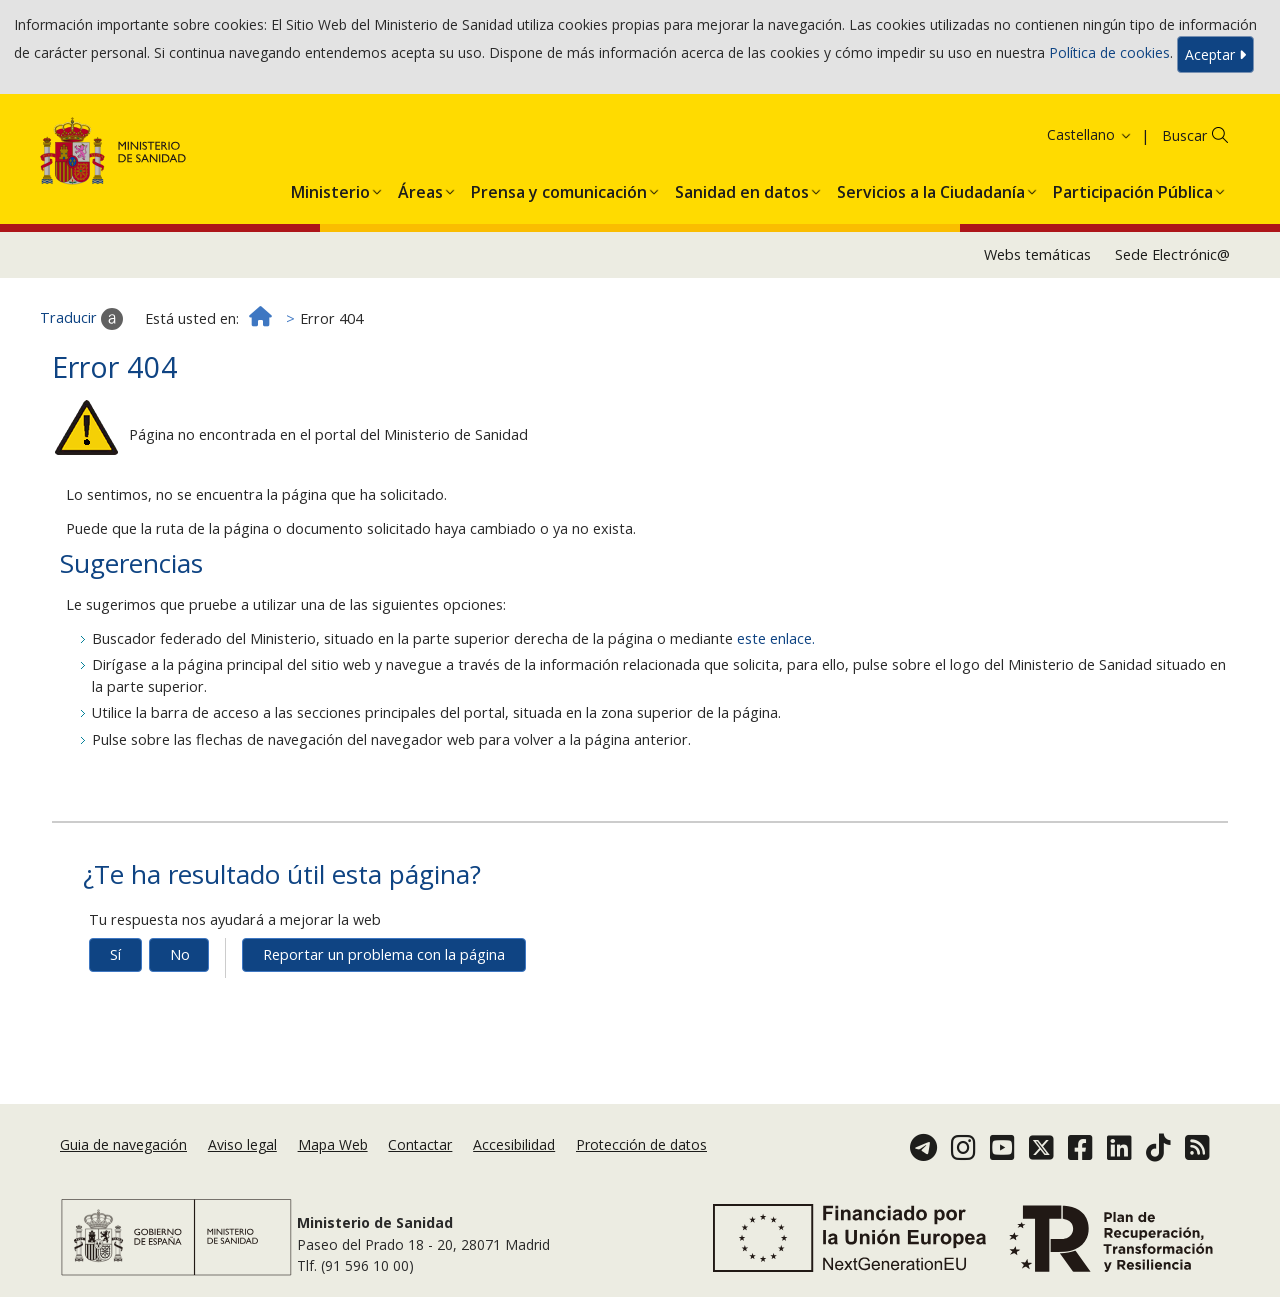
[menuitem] (330, 188)
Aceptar (1215, 54)
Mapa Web (333, 1144)
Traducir (81, 319)
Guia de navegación (123, 1144)
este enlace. (776, 638)
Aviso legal (242, 1144)
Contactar (420, 1144)
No (180, 954)
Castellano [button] (1090, 134)
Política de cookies (1109, 52)
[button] (330, 188)
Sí (115, 954)
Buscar (1184, 135)
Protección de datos (641, 1144)
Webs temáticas (1037, 254)
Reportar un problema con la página (384, 954)
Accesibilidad (514, 1144)
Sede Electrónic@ (1172, 254)
